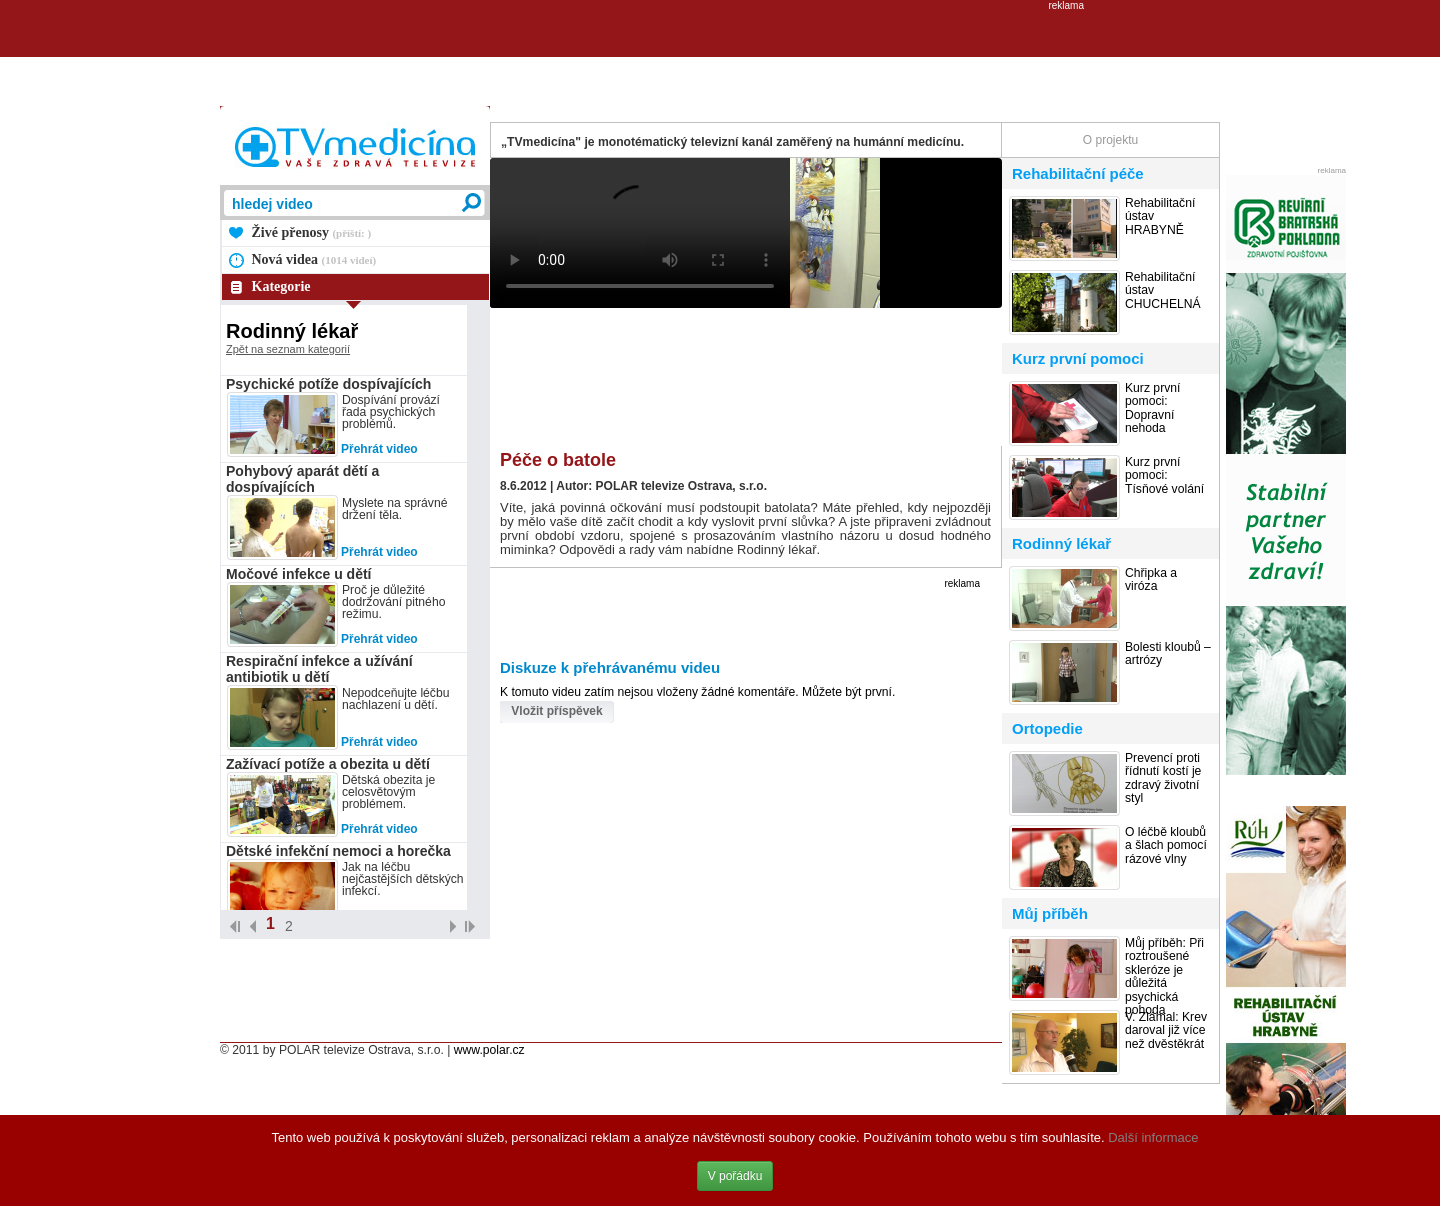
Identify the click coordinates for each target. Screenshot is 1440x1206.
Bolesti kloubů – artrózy (1168, 654)
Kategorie (281, 286)
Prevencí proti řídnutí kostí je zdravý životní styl (1163, 778)
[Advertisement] (720, 56)
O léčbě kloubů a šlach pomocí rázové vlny (1166, 846)
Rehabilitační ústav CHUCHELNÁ (1163, 291)
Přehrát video (379, 449)
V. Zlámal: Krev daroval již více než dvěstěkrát (1166, 1031)
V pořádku (735, 1176)
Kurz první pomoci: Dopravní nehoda (1152, 408)
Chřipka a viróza (1151, 580)
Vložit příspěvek (556, 711)
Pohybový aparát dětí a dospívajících (302, 479)
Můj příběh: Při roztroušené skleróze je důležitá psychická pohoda (1164, 977)
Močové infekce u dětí (298, 574)
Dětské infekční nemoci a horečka (338, 851)
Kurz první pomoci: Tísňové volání (1164, 476)
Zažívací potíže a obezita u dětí (328, 764)
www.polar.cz (489, 1050)
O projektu (1110, 140)
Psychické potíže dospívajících (328, 384)
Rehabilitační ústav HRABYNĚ (1160, 217)
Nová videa (314, 259)
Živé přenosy (312, 232)
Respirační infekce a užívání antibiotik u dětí (319, 669)
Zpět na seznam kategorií (288, 349)
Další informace (1153, 1137)
